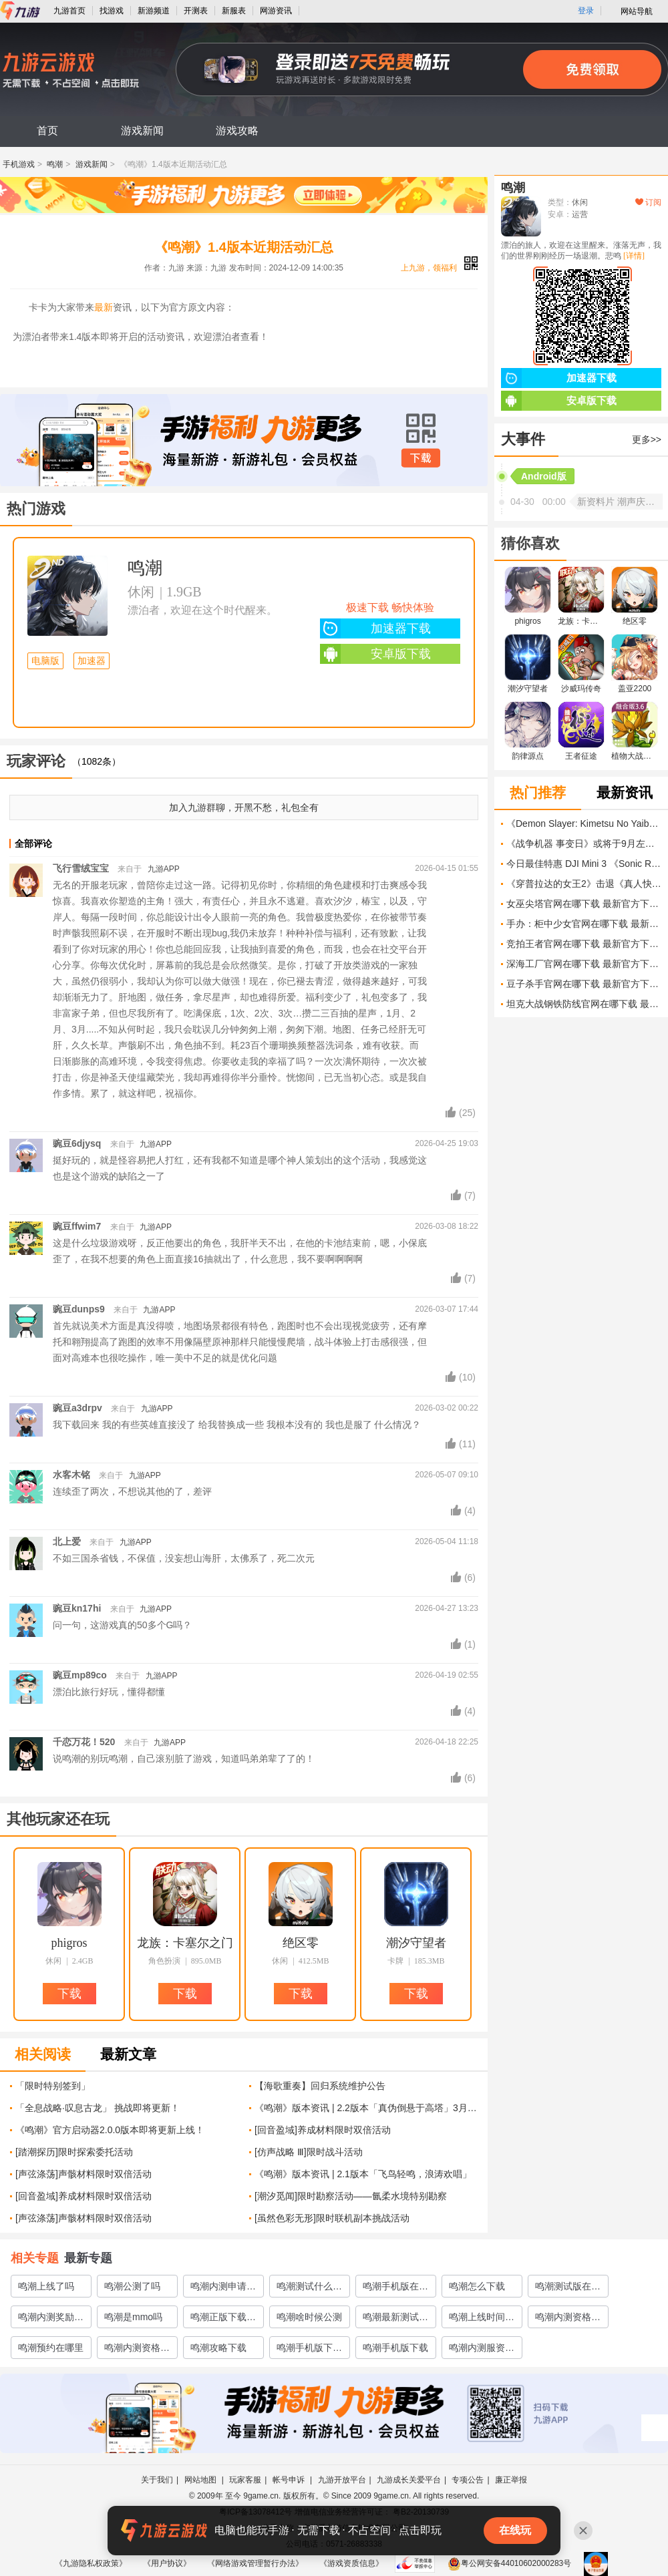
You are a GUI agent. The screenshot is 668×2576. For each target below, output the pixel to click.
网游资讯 (276, 10)
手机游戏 (19, 164)
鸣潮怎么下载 (477, 2286)
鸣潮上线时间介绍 (481, 2320)
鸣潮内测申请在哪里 (223, 2289)
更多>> (646, 439)
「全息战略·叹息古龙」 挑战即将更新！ (97, 2107)
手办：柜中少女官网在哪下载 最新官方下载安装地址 (583, 923)
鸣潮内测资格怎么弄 (568, 2320)
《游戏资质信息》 (351, 2563)
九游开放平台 (342, 2480)
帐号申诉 (290, 2480)
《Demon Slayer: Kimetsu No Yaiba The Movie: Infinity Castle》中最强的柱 (583, 823)
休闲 (141, 591)
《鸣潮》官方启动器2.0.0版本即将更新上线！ (109, 2130)
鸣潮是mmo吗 (133, 2317)
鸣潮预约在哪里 (51, 2347)
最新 (103, 307)
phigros (69, 1943)
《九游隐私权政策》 (91, 2563)
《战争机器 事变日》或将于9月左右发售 (583, 843)
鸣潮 (55, 164)
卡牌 (395, 1961)
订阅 (648, 202)
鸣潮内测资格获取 (137, 2350)
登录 (586, 10)
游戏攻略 (237, 130)
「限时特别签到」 (52, 2085)
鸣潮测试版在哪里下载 (568, 2289)
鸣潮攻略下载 (218, 2347)
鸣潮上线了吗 (46, 2286)
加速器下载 (375, 628)
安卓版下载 (375, 654)
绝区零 (301, 1943)
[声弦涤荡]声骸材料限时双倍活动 (83, 2174)
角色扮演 (164, 1961)
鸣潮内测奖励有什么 (51, 2320)
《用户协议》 (167, 2563)
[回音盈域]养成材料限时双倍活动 (323, 2130)
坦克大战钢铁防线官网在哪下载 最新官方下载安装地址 (583, 1003)
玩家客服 (245, 2480)
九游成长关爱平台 (409, 2480)
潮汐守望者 (416, 1943)
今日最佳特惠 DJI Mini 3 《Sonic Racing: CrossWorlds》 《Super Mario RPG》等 (583, 863)
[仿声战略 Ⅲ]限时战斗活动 (309, 2152)
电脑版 (45, 661)
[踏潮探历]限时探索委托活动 (74, 2152)
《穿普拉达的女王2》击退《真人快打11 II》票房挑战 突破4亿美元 (583, 883)
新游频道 (154, 10)
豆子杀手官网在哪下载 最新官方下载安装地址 (583, 983)
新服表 (234, 10)
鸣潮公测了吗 (132, 2286)
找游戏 (112, 10)
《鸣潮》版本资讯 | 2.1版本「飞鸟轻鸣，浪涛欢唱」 (363, 2174)
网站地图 (201, 2480)
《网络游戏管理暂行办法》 (255, 2563)
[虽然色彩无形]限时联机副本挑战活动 (332, 2218)
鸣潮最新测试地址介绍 (395, 2320)
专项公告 (468, 2480)
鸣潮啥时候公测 (309, 2317)
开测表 (196, 10)
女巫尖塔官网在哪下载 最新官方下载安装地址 (583, 903)
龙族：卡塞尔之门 (185, 1943)
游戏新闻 (142, 130)
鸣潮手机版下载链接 (309, 2350)
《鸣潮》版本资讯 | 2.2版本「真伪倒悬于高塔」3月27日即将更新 (366, 2107)
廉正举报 (511, 2480)
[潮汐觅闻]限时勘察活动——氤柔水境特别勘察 (351, 2196)
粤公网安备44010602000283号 (509, 2563)
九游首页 (69, 10)
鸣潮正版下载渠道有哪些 (223, 2320)
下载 (421, 458)
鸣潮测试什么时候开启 (309, 2289)
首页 (47, 130)
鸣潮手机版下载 (395, 2347)
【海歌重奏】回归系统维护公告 (320, 2085)
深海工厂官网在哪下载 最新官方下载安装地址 (583, 963)
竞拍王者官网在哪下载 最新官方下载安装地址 (583, 943)
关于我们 (157, 2480)
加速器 (91, 661)
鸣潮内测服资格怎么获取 (481, 2350)
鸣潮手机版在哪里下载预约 (395, 2289)
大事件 (523, 439)
